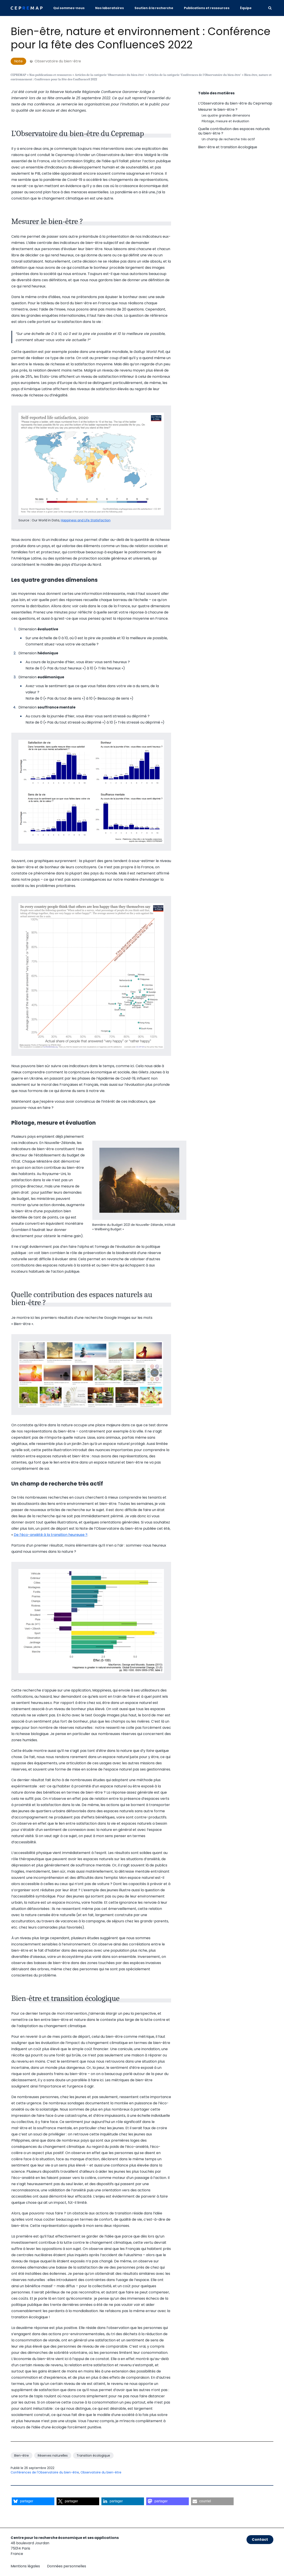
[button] (33, 2501)
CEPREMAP (18, 75)
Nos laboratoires (109, 8)
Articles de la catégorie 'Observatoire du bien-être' (109, 75)
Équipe (246, 8)
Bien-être (21, 2455)
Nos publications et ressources (50, 75)
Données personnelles (66, 2566)
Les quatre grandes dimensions (226, 115)
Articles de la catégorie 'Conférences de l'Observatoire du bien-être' (194, 75)
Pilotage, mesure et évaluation (225, 121)
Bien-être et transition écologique (227, 147)
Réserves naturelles (53, 2455)
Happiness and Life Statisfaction (85, 520)
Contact (260, 2539)
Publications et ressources (206, 8)
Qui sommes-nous (69, 8)
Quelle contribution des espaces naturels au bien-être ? (234, 131)
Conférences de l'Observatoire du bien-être (45, 2472)
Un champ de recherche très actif (228, 139)
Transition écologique (93, 2455)
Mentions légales (25, 2566)
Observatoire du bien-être (101, 2472)
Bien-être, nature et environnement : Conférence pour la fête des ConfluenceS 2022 (140, 38)
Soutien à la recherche (153, 8)
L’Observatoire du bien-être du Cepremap (235, 103)
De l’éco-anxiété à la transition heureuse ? (50, 1534)
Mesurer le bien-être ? (217, 109)
